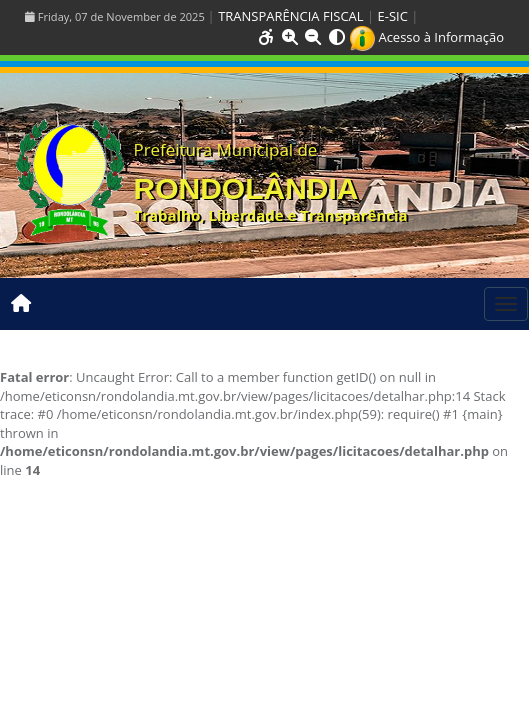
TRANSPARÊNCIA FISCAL (290, 16)
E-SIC (393, 16)
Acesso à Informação (427, 37)
